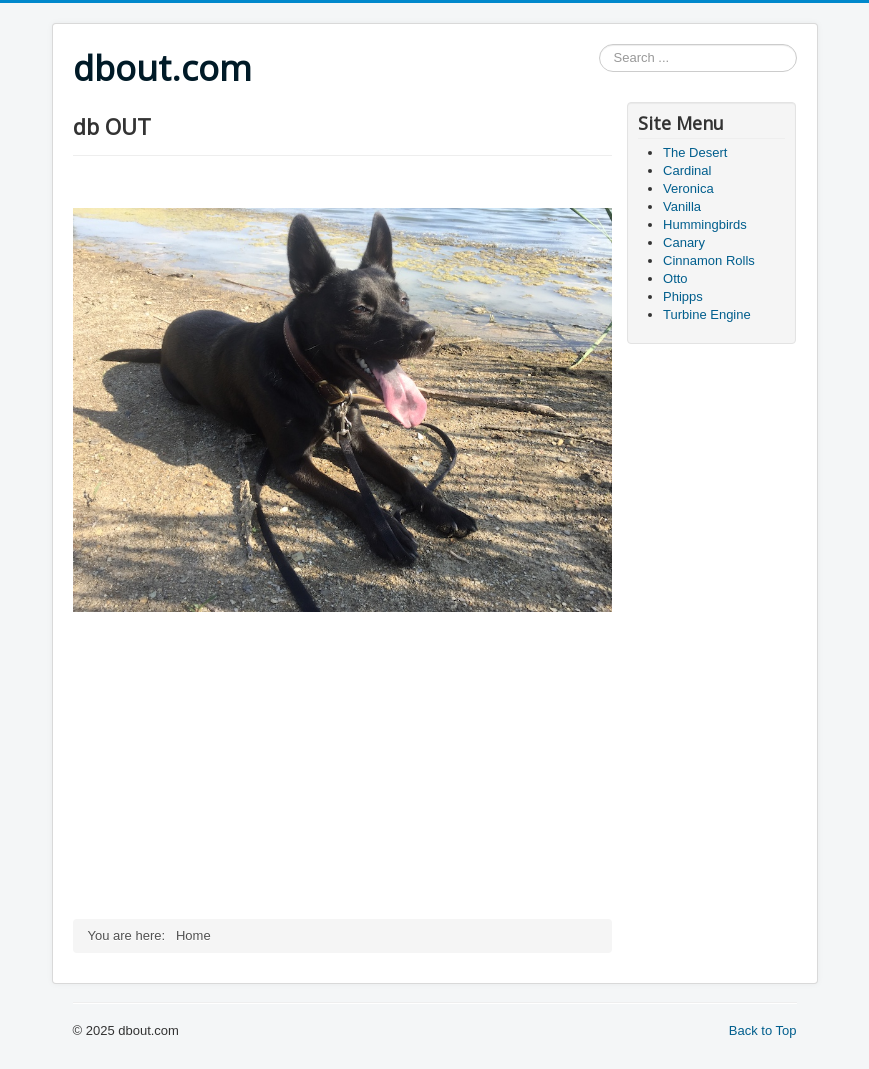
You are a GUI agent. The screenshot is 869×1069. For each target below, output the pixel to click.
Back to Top (763, 1030)
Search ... (599, 44)
